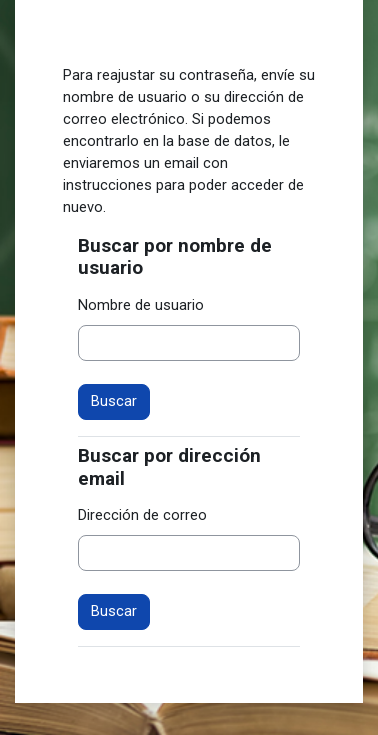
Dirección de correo (142, 515)
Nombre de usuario (141, 305)
